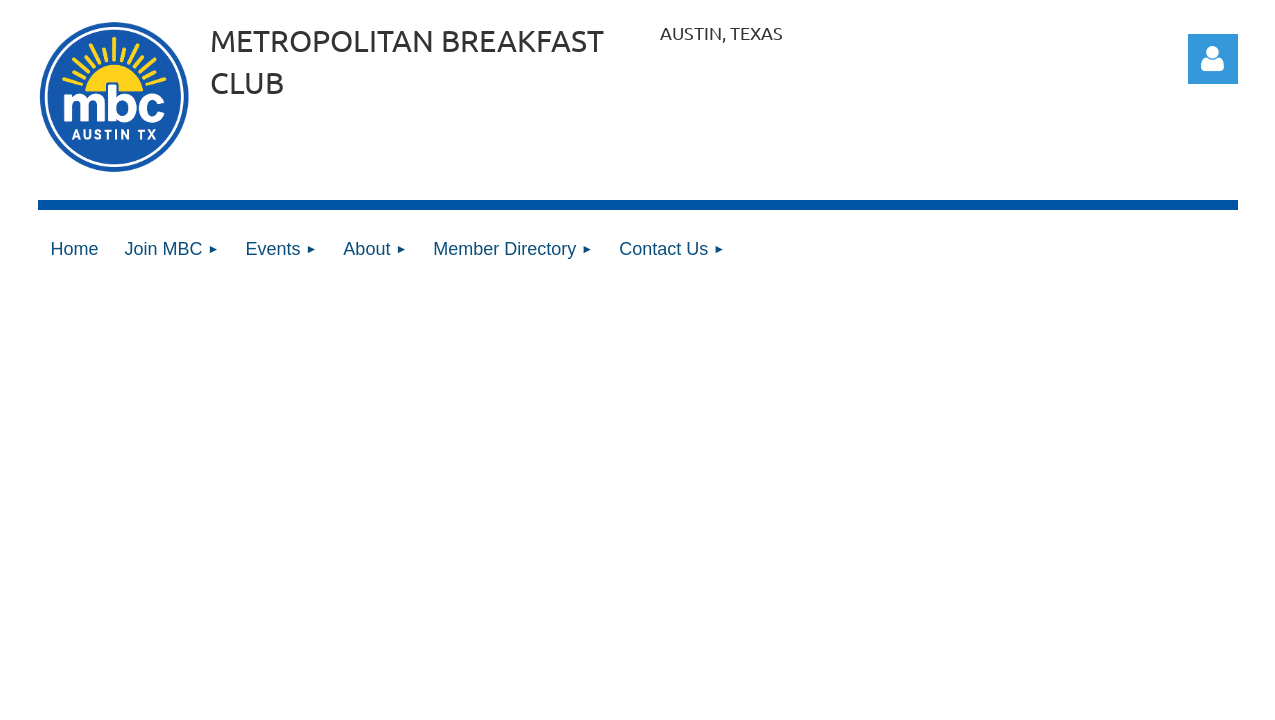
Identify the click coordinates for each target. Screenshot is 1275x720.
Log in (1213, 59)
